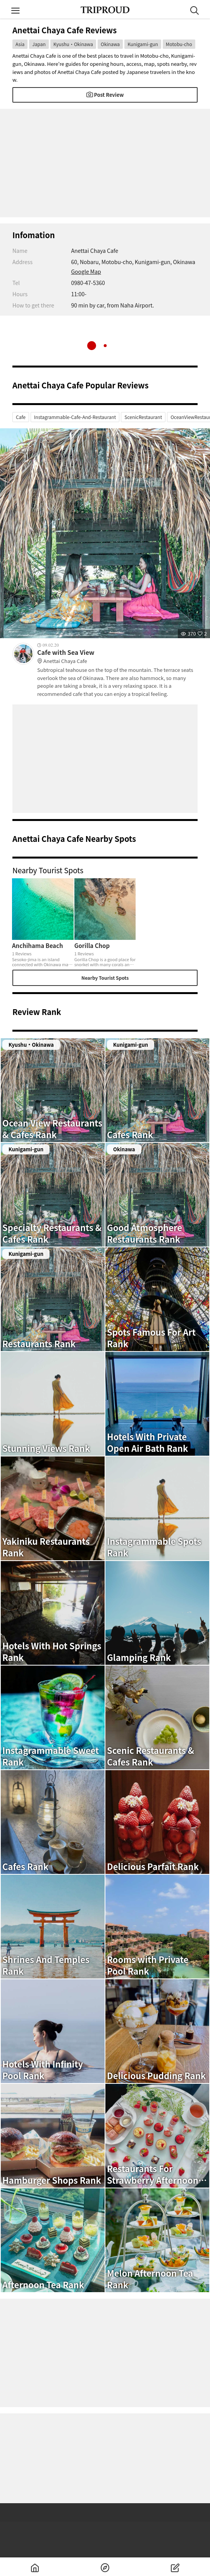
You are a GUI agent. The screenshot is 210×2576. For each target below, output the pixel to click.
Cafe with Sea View (117, 656)
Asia (19, 44)
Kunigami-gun (142, 44)
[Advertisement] (105, 163)
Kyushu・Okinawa (73, 44)
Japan (38, 44)
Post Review (105, 94)
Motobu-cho (179, 44)
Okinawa (110, 44)
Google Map (86, 271)
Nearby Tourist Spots (105, 977)
